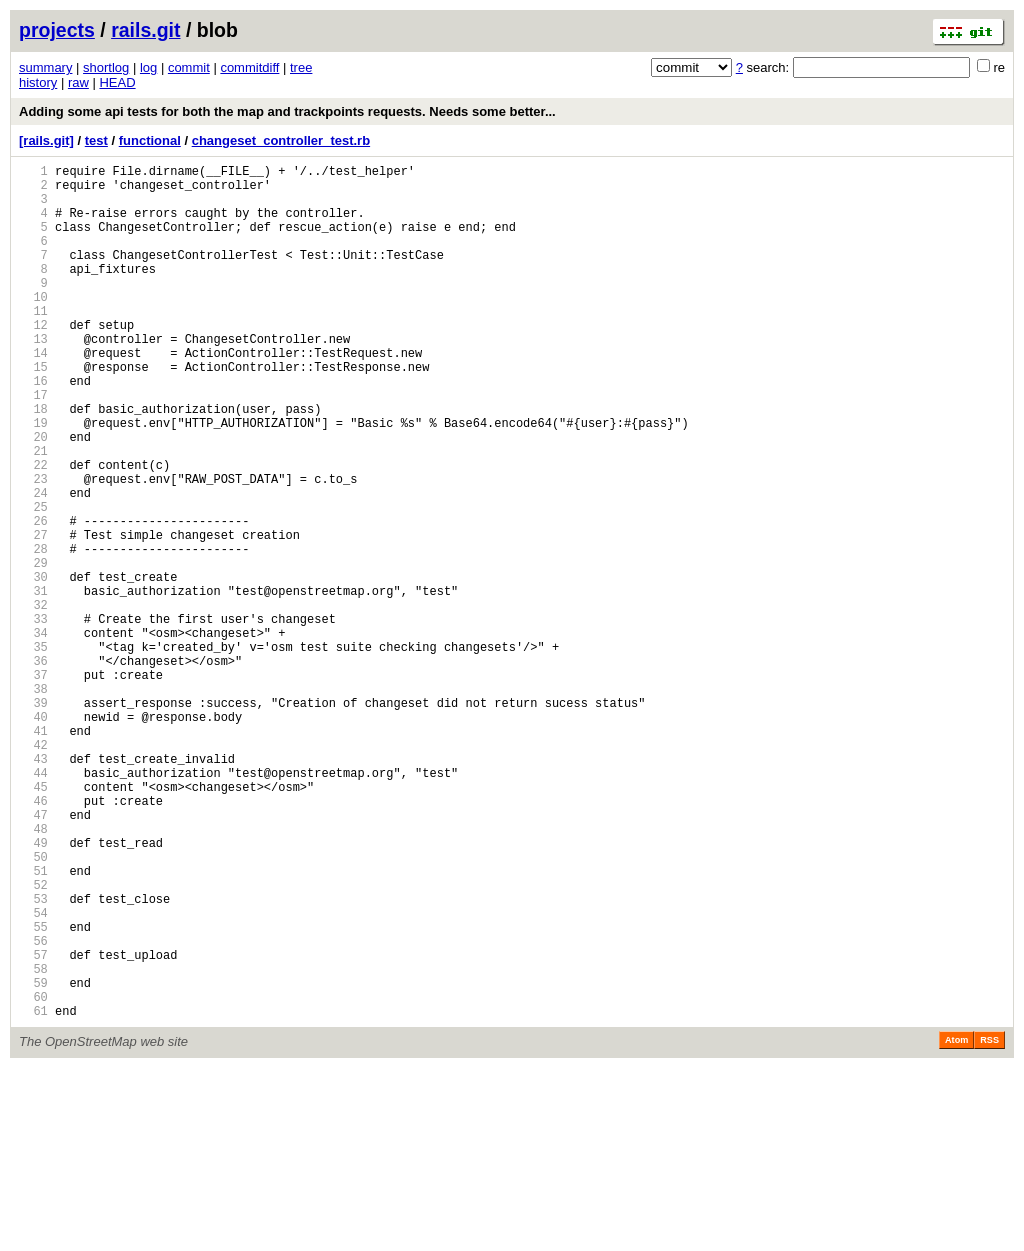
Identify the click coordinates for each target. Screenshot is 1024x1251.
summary (45, 67)
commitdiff (249, 67)
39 (33, 819)
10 (33, 326)
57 (33, 1125)
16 (33, 428)
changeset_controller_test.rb (281, 140)
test (96, 140)
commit (189, 67)
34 (33, 734)
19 (33, 479)
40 (33, 836)
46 (33, 938)
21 (33, 513)
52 (33, 1040)
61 (33, 1193)
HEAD (117, 82)
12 (33, 360)
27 (33, 615)
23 (33, 547)
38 (33, 802)
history (38, 82)
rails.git (145, 30)
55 (33, 1091)
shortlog (106, 67)
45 (33, 921)
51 (33, 1023)
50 (33, 1006)
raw (78, 82)
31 (33, 683)
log (148, 67)
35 (33, 751)
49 (33, 989)
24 (33, 564)
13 (33, 377)
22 (33, 530)
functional (150, 140)
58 (33, 1142)
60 (33, 1176)
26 (33, 598)
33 (33, 717)
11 (33, 343)
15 (33, 411)
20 (33, 496)
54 (33, 1074)
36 (33, 768)
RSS (989, 1223)
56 (33, 1108)
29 (33, 649)
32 (33, 700)
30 (33, 666)
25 (33, 581)
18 (33, 462)
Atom (956, 1223)
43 (33, 887)
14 (33, 394)
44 (33, 904)
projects (57, 30)
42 (33, 870)
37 (33, 785)
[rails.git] (46, 140)
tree (301, 67)
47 (33, 955)
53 (33, 1057)
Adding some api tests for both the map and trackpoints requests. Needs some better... (287, 111)
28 (33, 632)
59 (33, 1159)
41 (33, 853)
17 (33, 445)
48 (33, 972)
